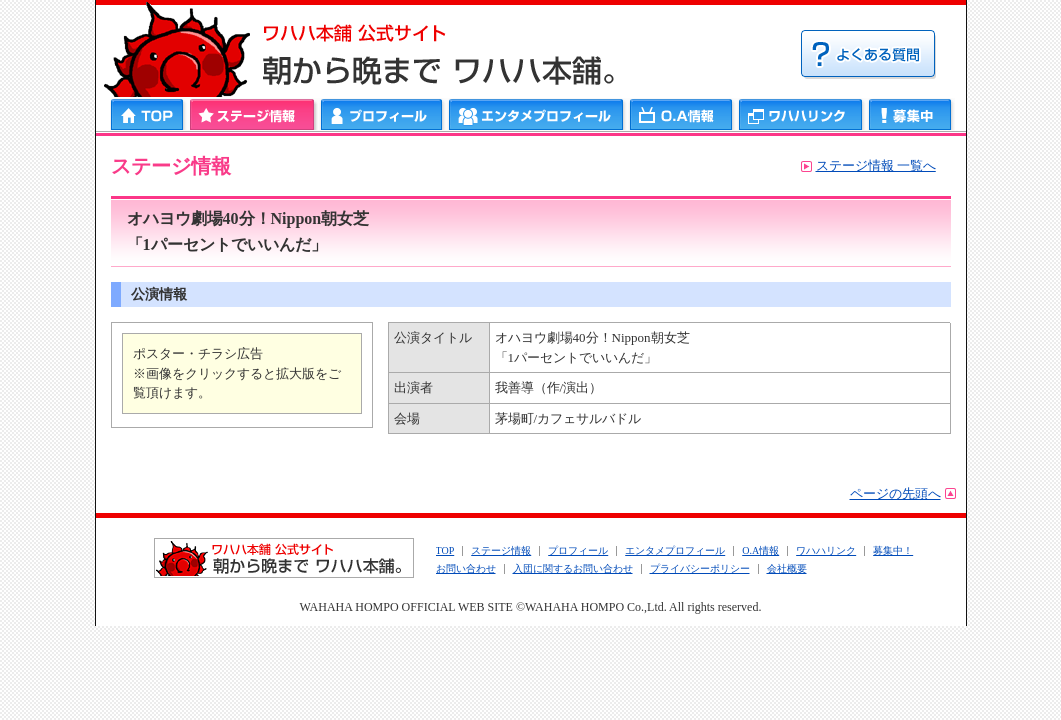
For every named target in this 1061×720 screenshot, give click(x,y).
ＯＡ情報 (681, 114)
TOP (445, 550)
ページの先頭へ (895, 493)
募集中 (910, 114)
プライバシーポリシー (700, 568)
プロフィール (382, 114)
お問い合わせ (466, 568)
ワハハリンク (801, 114)
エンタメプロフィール (536, 114)
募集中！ (893, 550)
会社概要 (787, 568)
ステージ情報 (252, 114)
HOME (148, 114)
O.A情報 (760, 550)
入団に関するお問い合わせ (573, 568)
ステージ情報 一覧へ (876, 165)
